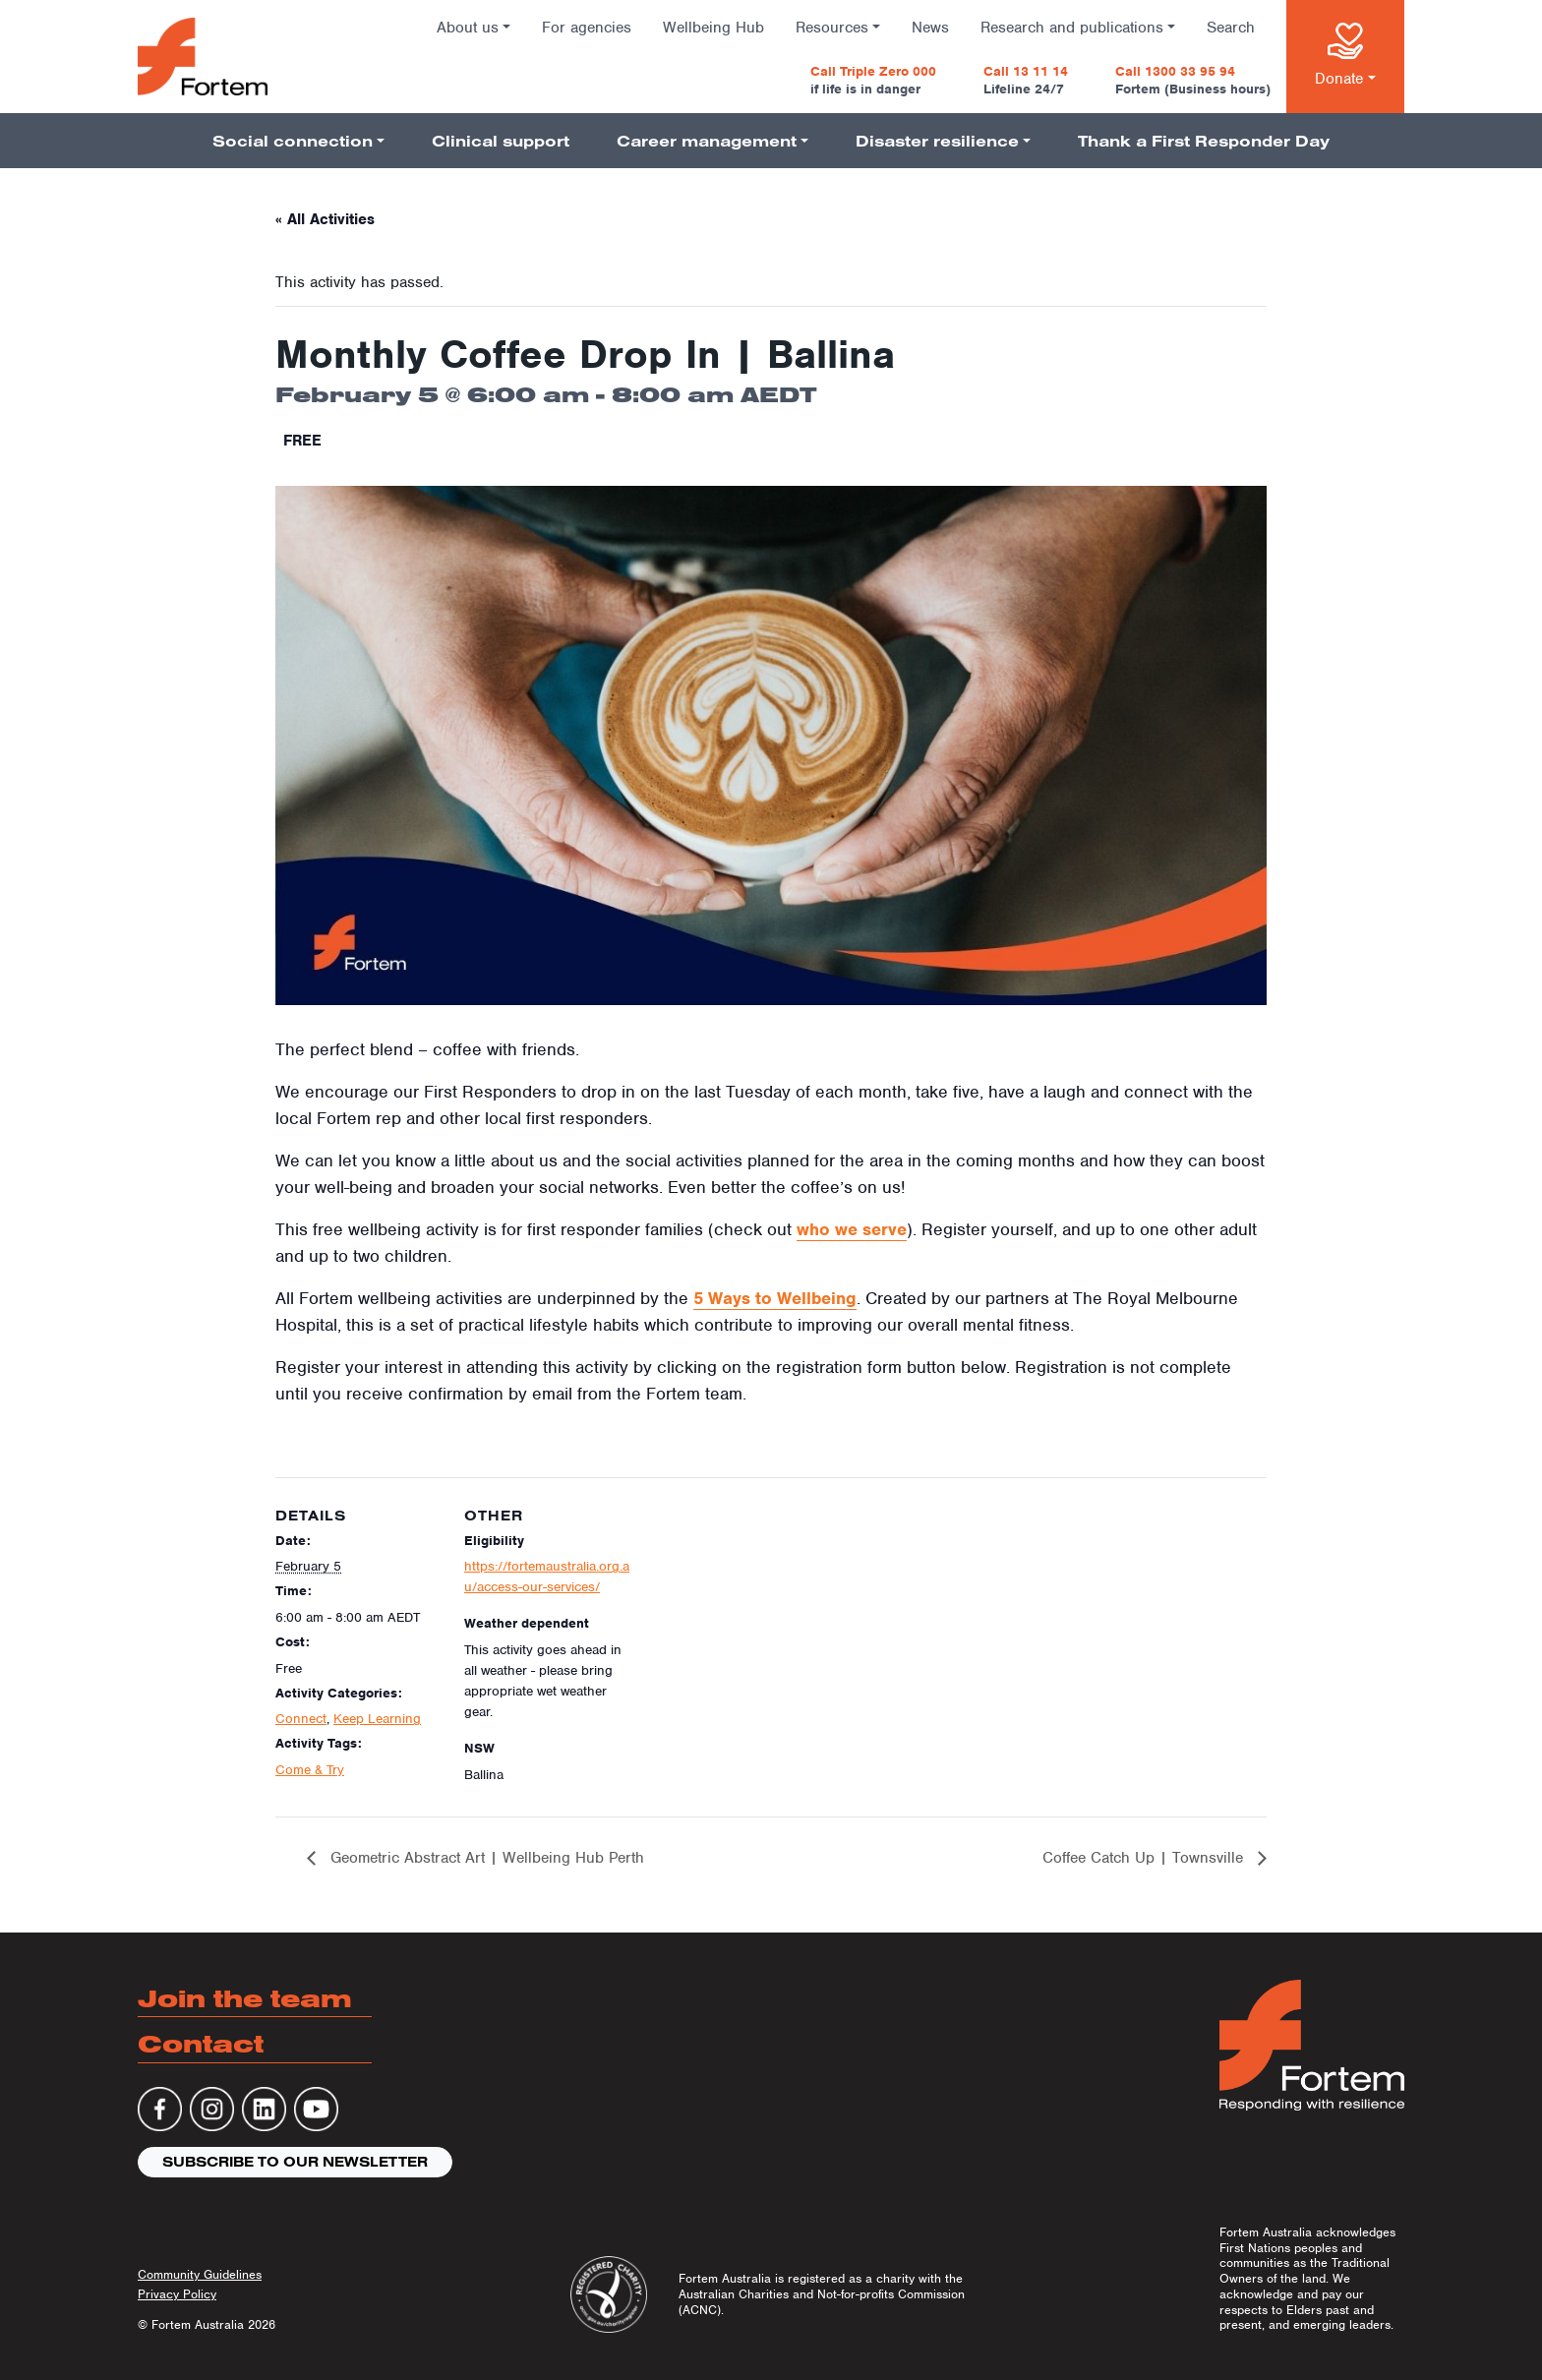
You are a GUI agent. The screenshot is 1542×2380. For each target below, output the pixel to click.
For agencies (586, 27)
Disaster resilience (937, 140)
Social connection (292, 140)
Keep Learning (377, 1718)
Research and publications (1071, 27)
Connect (300, 1718)
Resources (832, 27)
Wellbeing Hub (713, 27)
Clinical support (500, 140)
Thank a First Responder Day (1204, 140)
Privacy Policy (177, 2294)
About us (468, 27)
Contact (201, 2043)
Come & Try (309, 1769)
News (930, 27)
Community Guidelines (200, 2274)
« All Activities (325, 219)
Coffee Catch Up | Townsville (1145, 1858)
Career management (707, 140)
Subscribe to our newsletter (295, 2162)
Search (1231, 27)
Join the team (245, 1998)
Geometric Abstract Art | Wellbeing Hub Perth (485, 1858)
